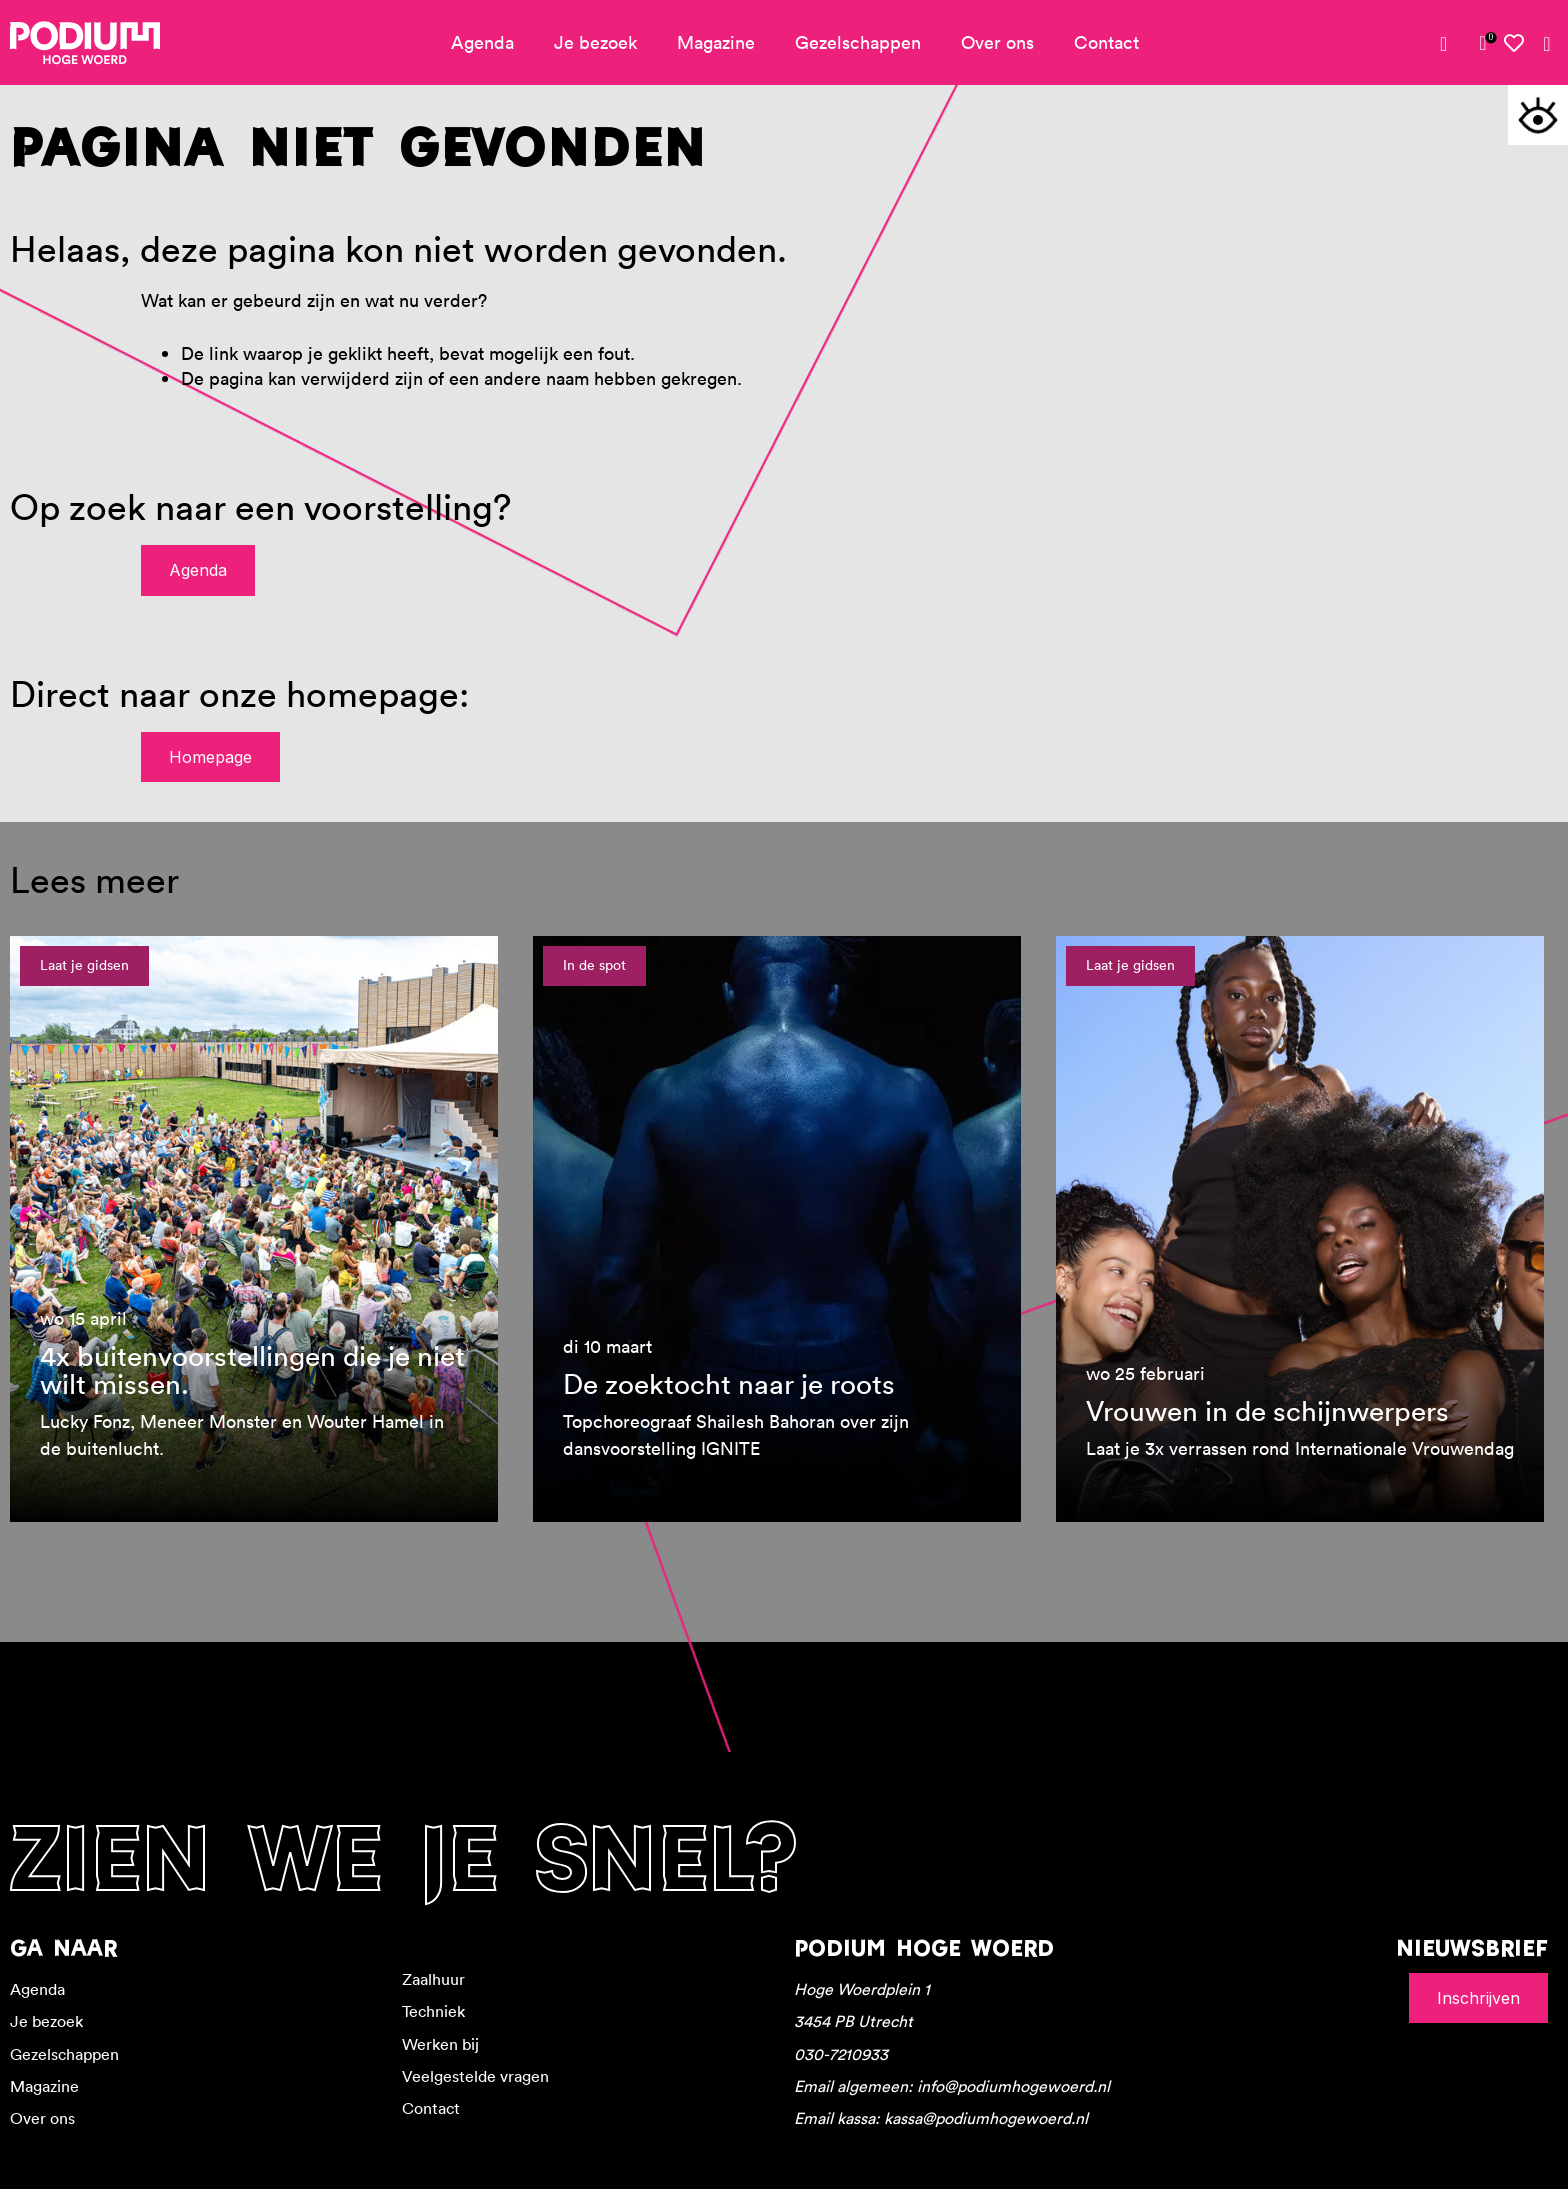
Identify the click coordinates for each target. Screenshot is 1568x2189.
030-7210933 (841, 2054)
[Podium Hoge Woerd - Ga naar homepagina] (85, 43)
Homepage (210, 757)
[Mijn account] (1451, 44)
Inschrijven (1478, 1998)
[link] (1483, 43)
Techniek (433, 2011)
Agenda (482, 42)
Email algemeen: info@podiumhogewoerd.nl (952, 2086)
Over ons (997, 42)
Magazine (716, 42)
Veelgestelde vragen (475, 2076)
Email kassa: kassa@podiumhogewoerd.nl (941, 2118)
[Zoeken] (1547, 44)
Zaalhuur (433, 1979)
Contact (1106, 42)
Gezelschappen (858, 42)
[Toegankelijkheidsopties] (1538, 115)
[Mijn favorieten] (1515, 43)
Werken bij (440, 2044)
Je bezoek (595, 42)
